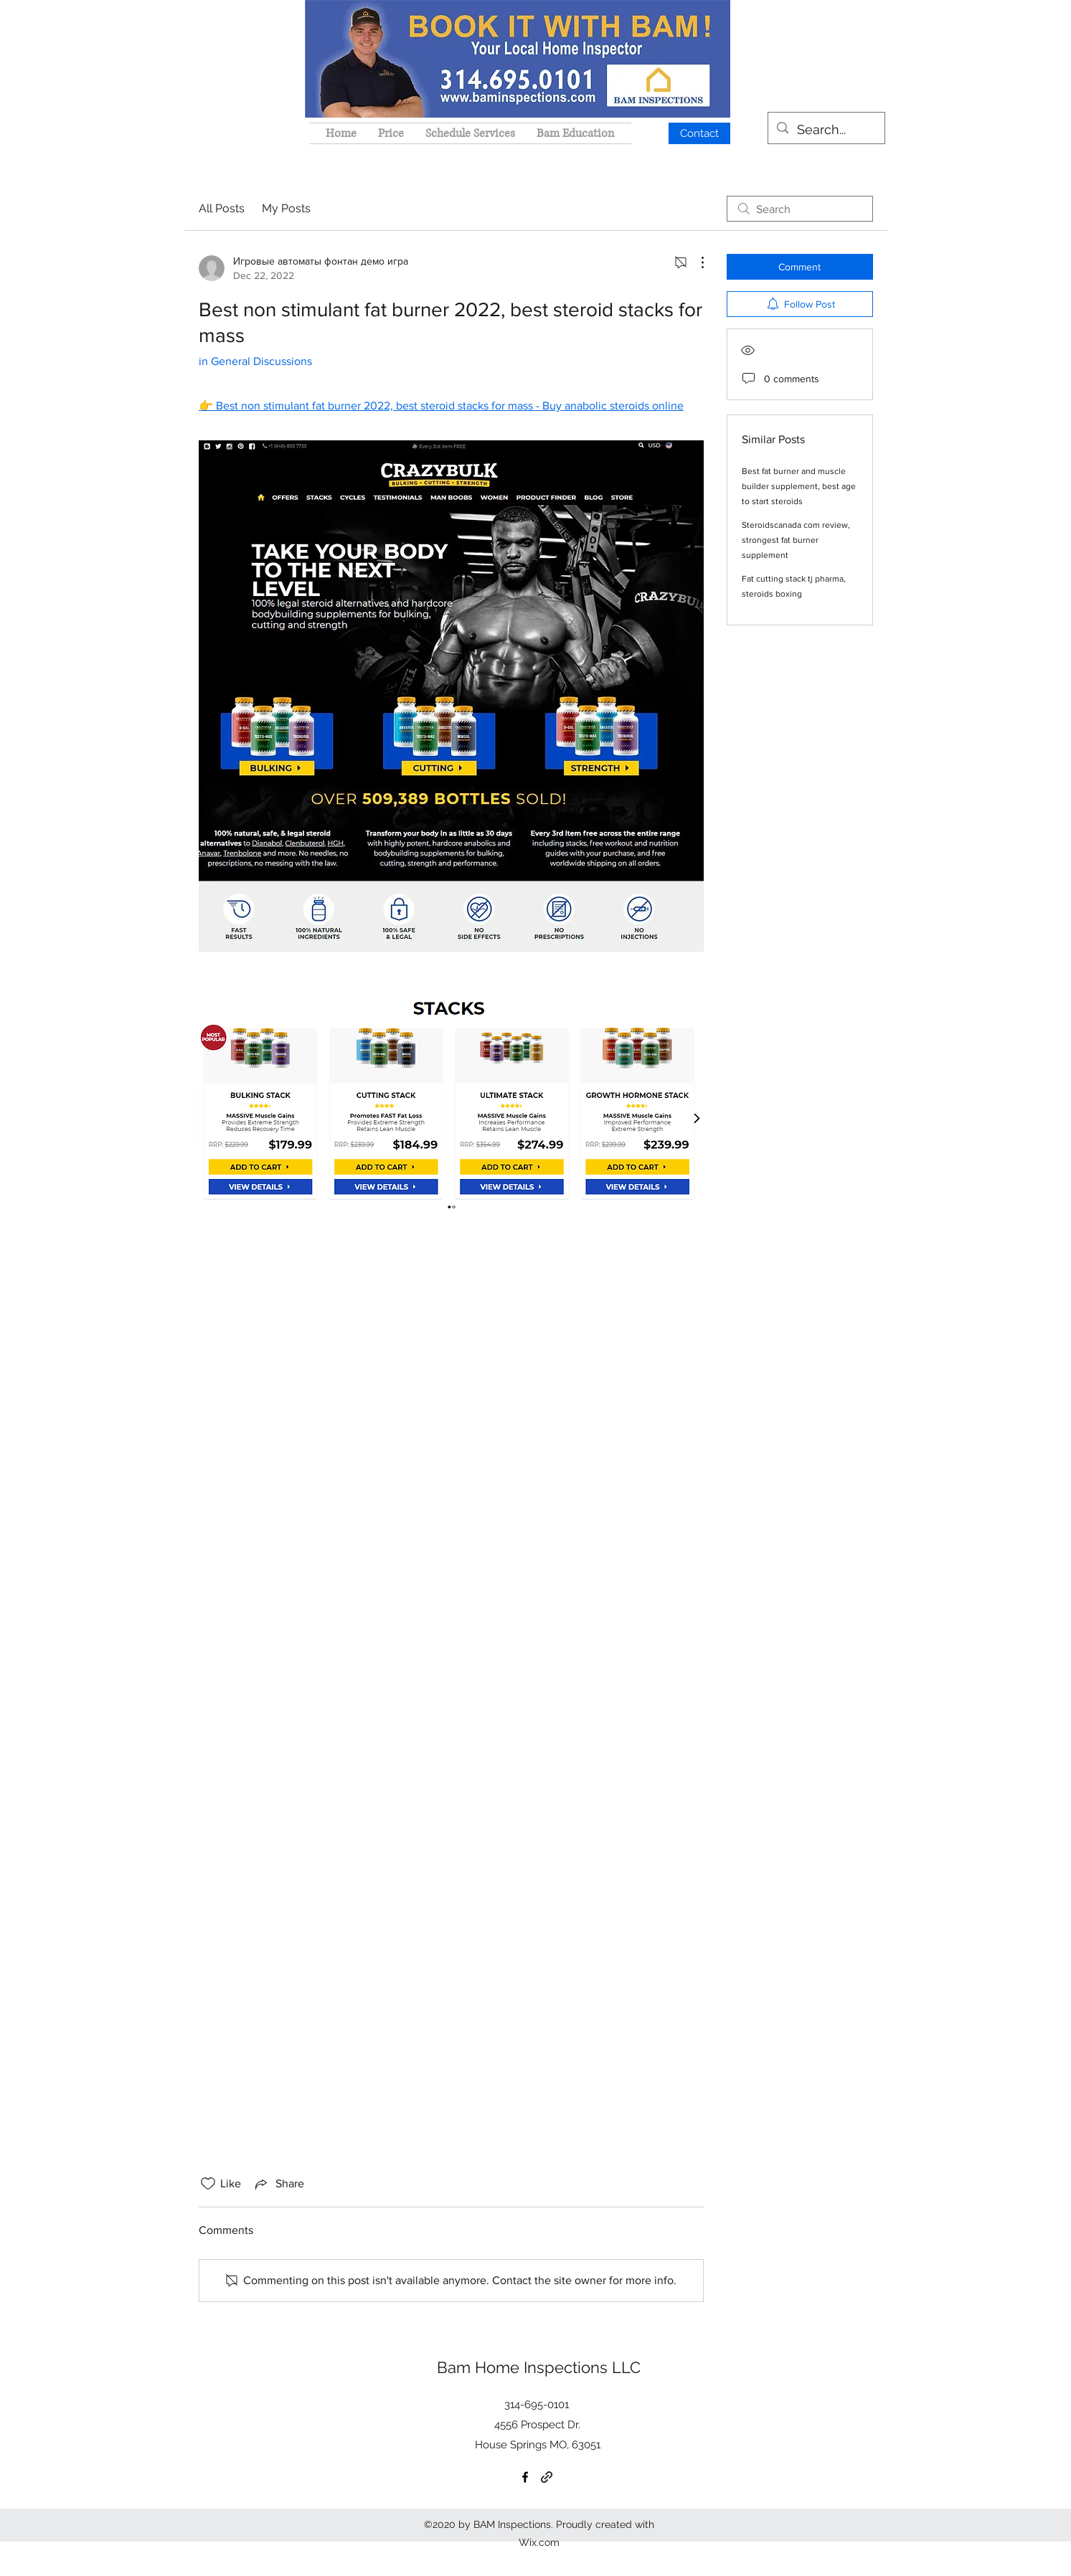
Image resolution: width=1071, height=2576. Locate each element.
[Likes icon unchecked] (208, 2183)
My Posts (286, 208)
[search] (800, 209)
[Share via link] (278, 2183)
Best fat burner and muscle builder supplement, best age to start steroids (799, 486)
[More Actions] (695, 262)
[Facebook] (525, 2477)
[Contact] (699, 133)
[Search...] (825, 130)
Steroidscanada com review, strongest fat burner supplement (796, 540)
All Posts (222, 208)
